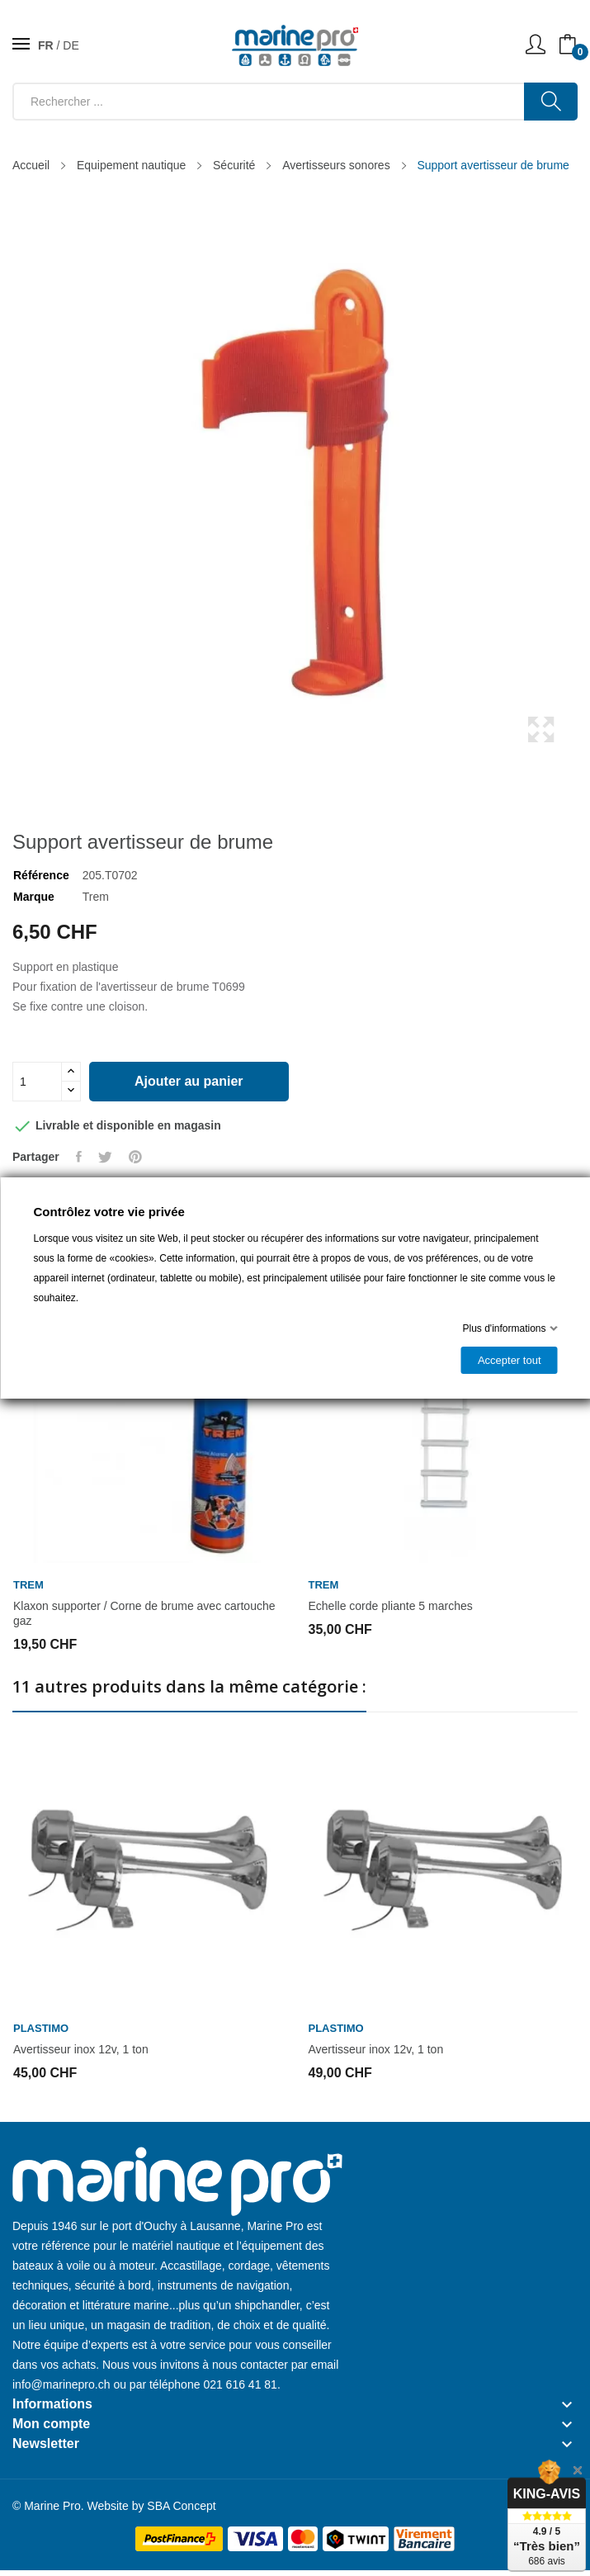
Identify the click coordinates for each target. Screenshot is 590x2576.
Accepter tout (508, 1360)
